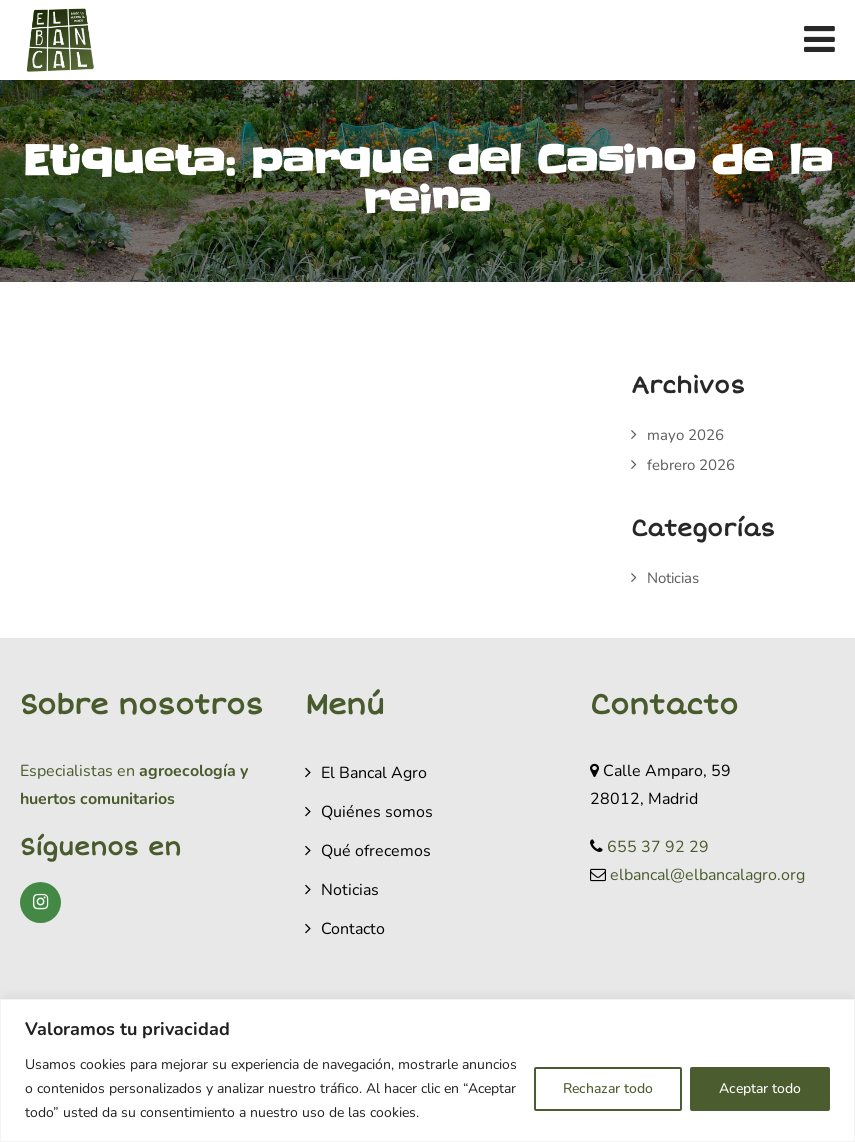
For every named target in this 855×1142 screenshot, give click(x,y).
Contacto (353, 929)
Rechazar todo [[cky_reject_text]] (608, 1088)
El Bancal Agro (374, 773)
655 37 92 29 (658, 847)
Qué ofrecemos (376, 851)
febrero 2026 (691, 465)
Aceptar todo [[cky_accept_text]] (760, 1088)
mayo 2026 (685, 435)
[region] (427, 1070)
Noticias (673, 578)
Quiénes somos (377, 812)
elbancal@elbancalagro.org (707, 875)
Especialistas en (77, 771)
